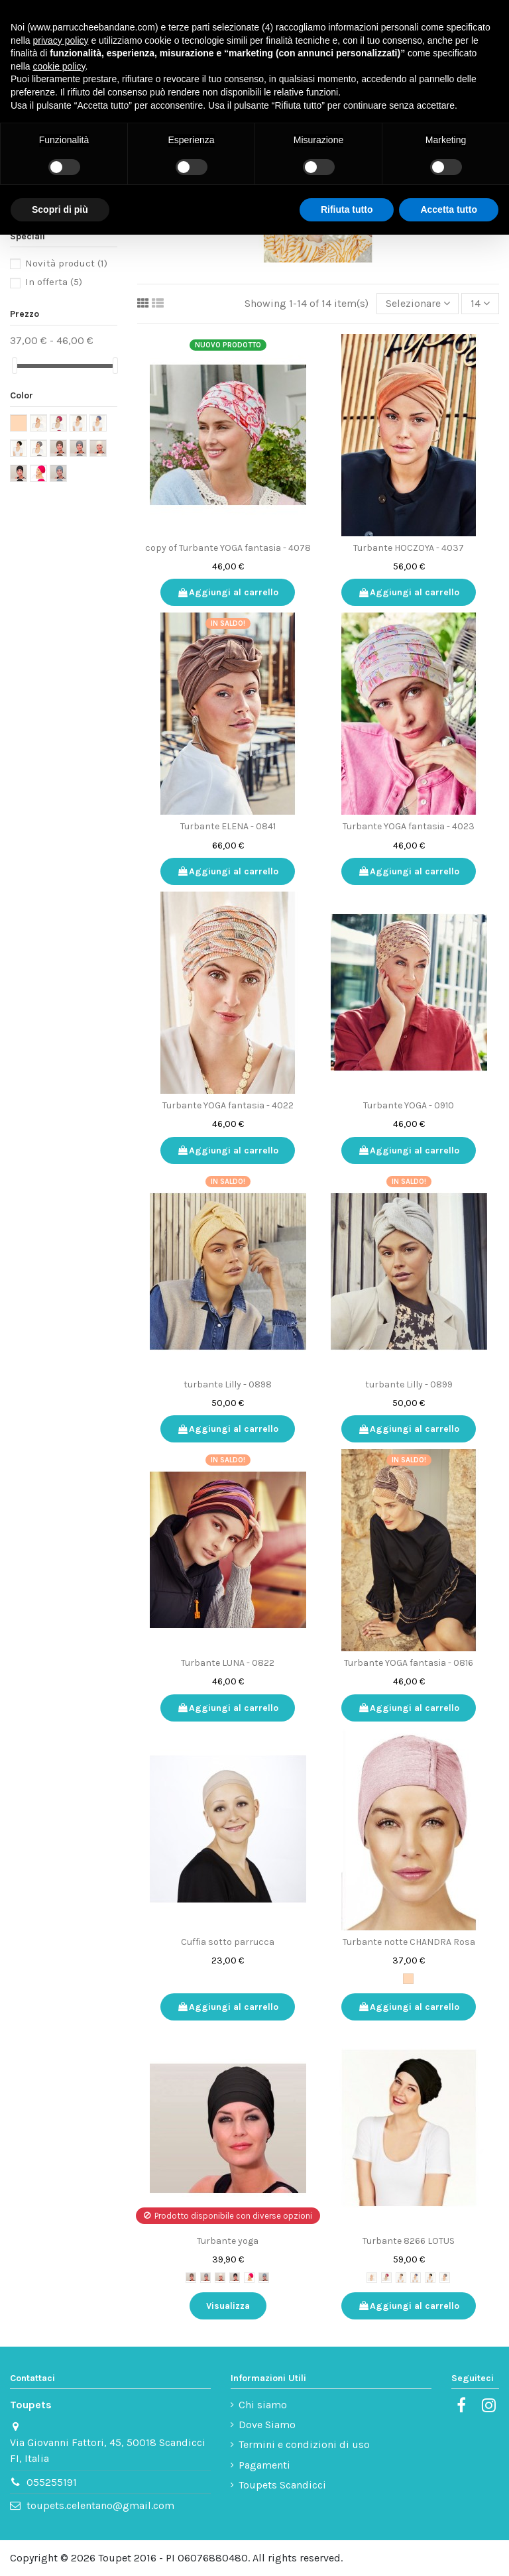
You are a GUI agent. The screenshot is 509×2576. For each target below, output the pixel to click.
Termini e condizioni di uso (304, 2444)
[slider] (14, 365)
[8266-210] (372, 2277)
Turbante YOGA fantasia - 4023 (409, 826)
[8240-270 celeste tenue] (263, 2277)
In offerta (53, 282)
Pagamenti (264, 2465)
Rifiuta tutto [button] (347, 209)
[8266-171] (415, 2277)
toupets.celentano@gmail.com (100, 2505)
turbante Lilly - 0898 (228, 1384)
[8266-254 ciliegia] (386, 2277)
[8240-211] (234, 2277)
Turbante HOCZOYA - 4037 (408, 548)
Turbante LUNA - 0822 (227, 1663)
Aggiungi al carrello (227, 592)
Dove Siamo (267, 2424)
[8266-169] (444, 2277)
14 (480, 303)
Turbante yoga (227, 2241)
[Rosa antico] (408, 1978)
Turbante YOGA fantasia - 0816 (408, 1663)
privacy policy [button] (60, 40)
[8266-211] (430, 2277)
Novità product (66, 263)
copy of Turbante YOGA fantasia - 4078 (228, 548)
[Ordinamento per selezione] (417, 303)
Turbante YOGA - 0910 (408, 1105)
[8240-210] (220, 2277)
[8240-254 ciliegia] (249, 2277)
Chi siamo (263, 2404)
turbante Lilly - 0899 (409, 1384)
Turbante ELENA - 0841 (228, 826)
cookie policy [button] (58, 66)
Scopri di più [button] (60, 209)
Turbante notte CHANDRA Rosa (409, 1942)
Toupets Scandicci (282, 2485)
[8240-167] (191, 2277)
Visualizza (228, 2306)
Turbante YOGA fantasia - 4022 (228, 1105)
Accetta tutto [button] (448, 209)
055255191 (52, 2482)
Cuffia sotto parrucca (227, 1942)
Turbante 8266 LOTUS (409, 2241)
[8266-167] (401, 2277)
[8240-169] (205, 2277)
